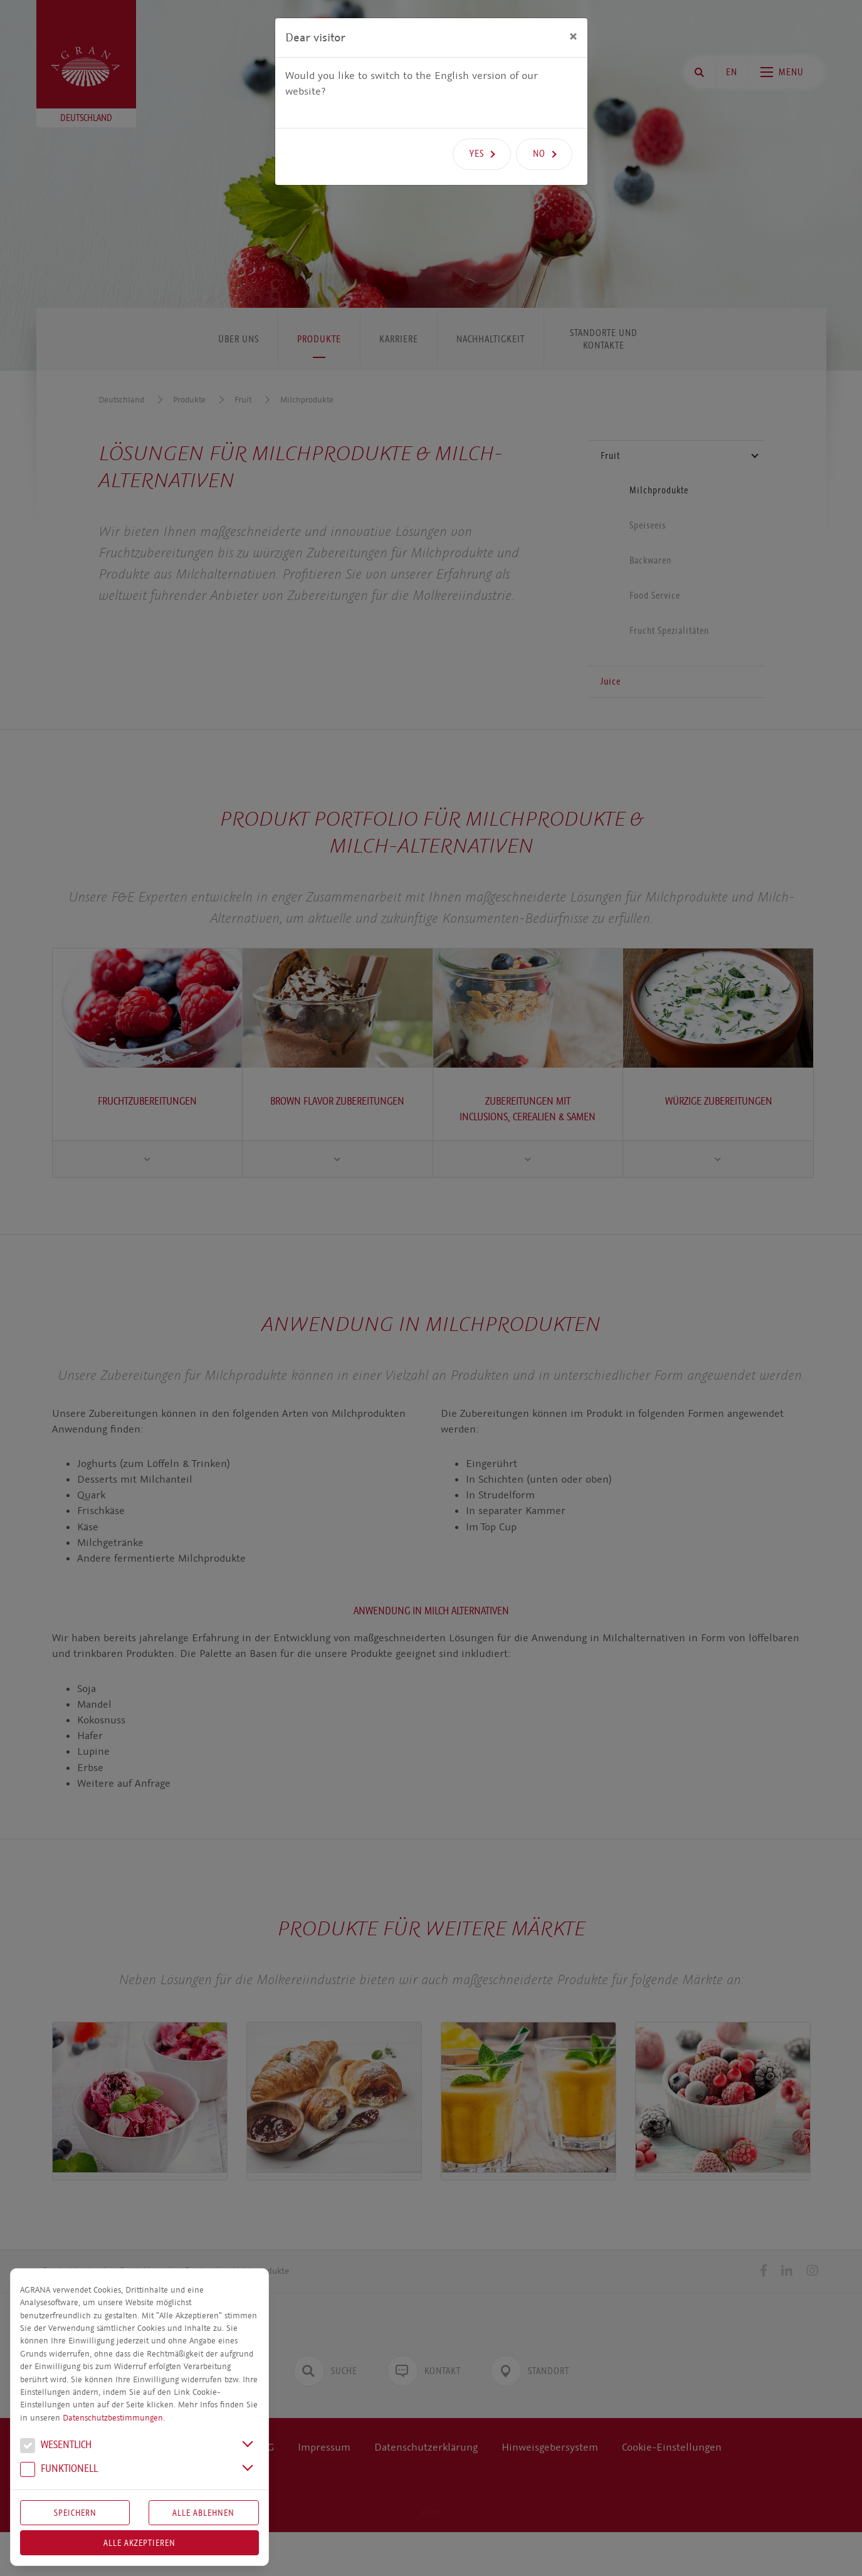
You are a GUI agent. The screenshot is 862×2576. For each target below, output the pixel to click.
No (539, 153)
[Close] (573, 35)
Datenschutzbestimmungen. (114, 2418)
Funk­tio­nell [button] (59, 2470)
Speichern (75, 2512)
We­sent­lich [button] (56, 2446)
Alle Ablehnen (203, 2512)
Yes (477, 153)
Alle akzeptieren (139, 2542)
